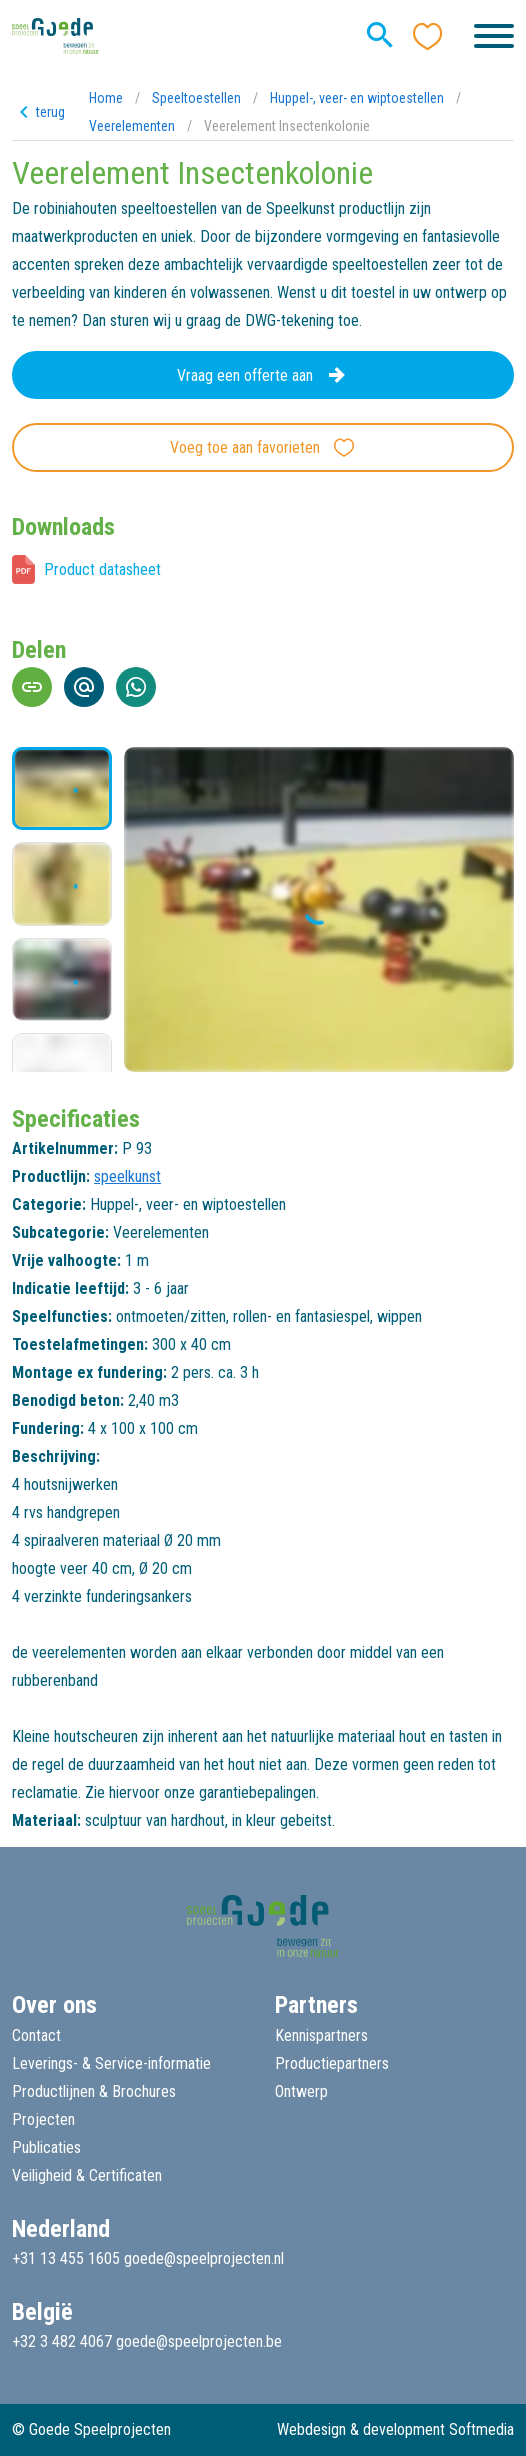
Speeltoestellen (196, 98)
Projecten (43, 2119)
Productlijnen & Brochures (94, 2091)
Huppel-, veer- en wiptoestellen (357, 98)
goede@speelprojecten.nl (204, 2258)
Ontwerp (301, 2091)
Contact (36, 2035)
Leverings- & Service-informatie (111, 2063)
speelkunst (127, 1176)
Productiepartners (332, 2063)
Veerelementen (132, 126)
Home (106, 98)
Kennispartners (321, 2035)
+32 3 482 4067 (62, 2341)
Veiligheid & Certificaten (87, 2175)
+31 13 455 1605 (66, 2258)
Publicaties (46, 2147)
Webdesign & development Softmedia (395, 2429)
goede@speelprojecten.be (199, 2341)
